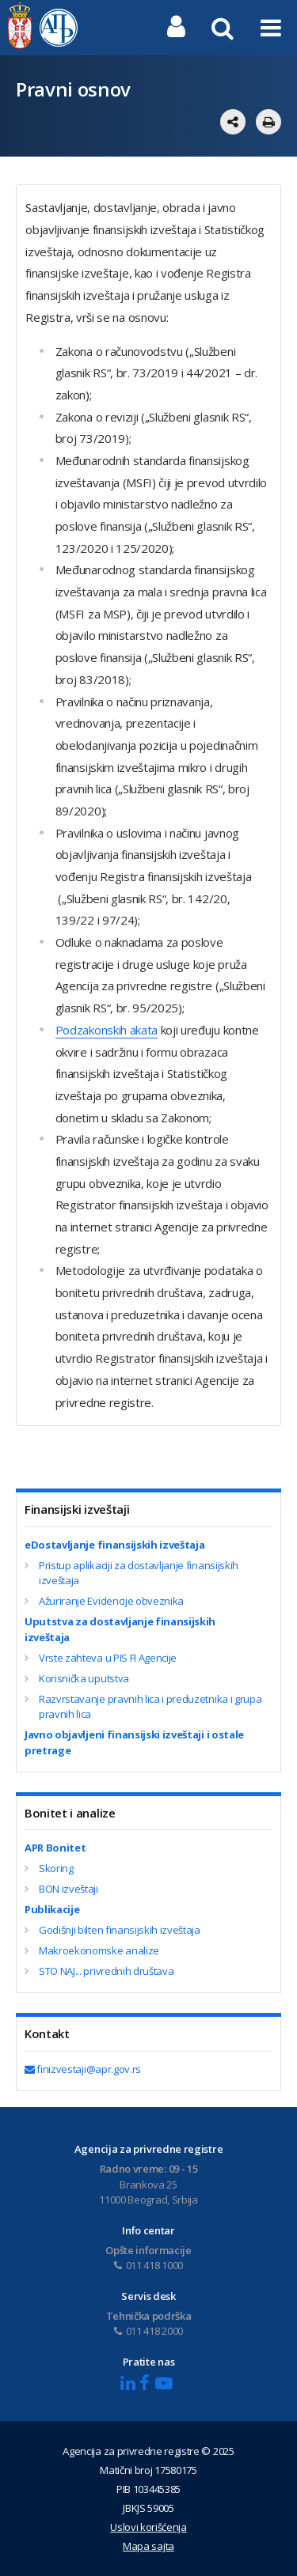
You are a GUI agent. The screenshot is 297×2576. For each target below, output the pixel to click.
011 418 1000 (148, 2265)
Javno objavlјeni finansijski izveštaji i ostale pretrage (134, 1742)
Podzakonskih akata (106, 1030)
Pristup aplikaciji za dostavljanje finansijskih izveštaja (138, 1573)
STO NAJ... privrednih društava (106, 1971)
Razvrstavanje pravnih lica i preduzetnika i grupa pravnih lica (150, 1707)
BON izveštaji (68, 1889)
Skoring (56, 1868)
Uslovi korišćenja (148, 2527)
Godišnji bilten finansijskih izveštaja (119, 1930)
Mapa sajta (148, 2546)
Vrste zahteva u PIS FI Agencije (108, 1658)
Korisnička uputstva (84, 1678)
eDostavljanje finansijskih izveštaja (114, 1545)
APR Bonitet (55, 1847)
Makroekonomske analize (99, 1950)
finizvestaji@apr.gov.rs (83, 2069)
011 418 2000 (148, 2331)
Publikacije (52, 1909)
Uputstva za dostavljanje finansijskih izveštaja (120, 1629)
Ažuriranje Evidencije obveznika (111, 1601)
